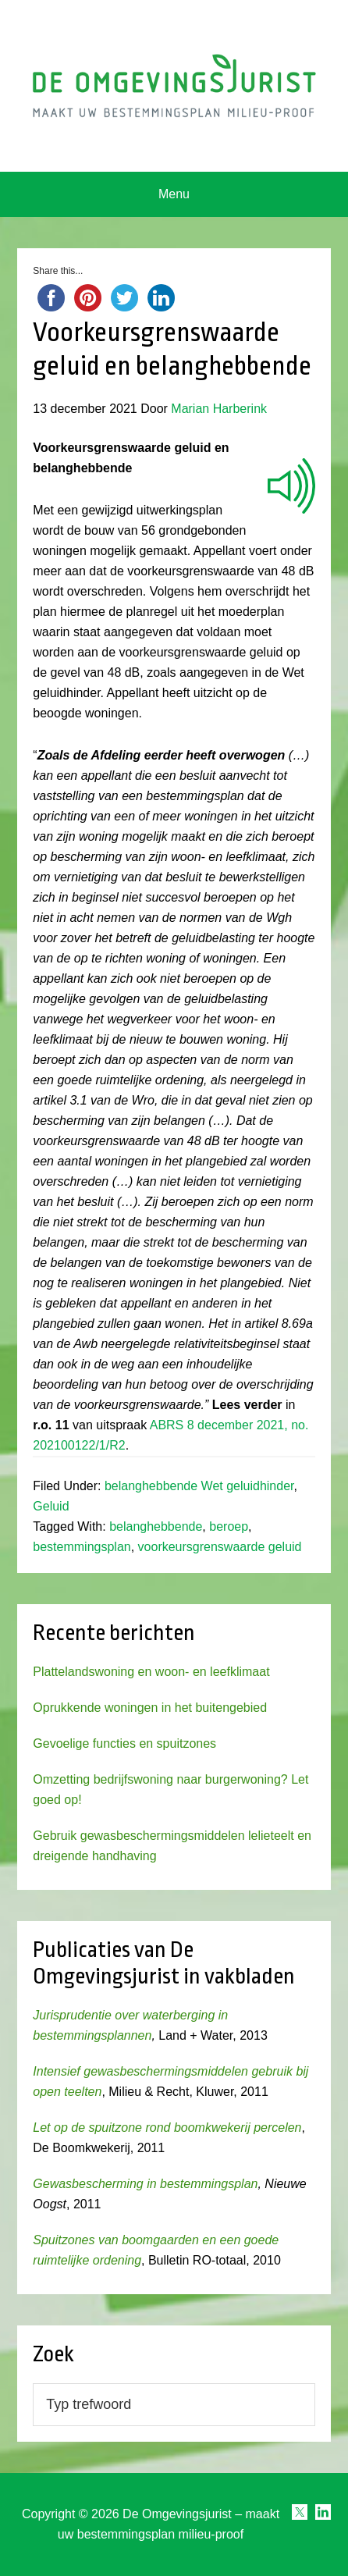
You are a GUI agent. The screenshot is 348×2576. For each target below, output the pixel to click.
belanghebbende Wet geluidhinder (199, 1486)
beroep (228, 1526)
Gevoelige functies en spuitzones (124, 1743)
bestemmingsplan (81, 1546)
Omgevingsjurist (173, 86)
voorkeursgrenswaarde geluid (220, 1546)
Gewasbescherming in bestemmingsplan (145, 2183)
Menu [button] (174, 194)
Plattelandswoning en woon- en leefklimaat (151, 1671)
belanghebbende (155, 1526)
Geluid (51, 1506)
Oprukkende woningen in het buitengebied (150, 1707)
